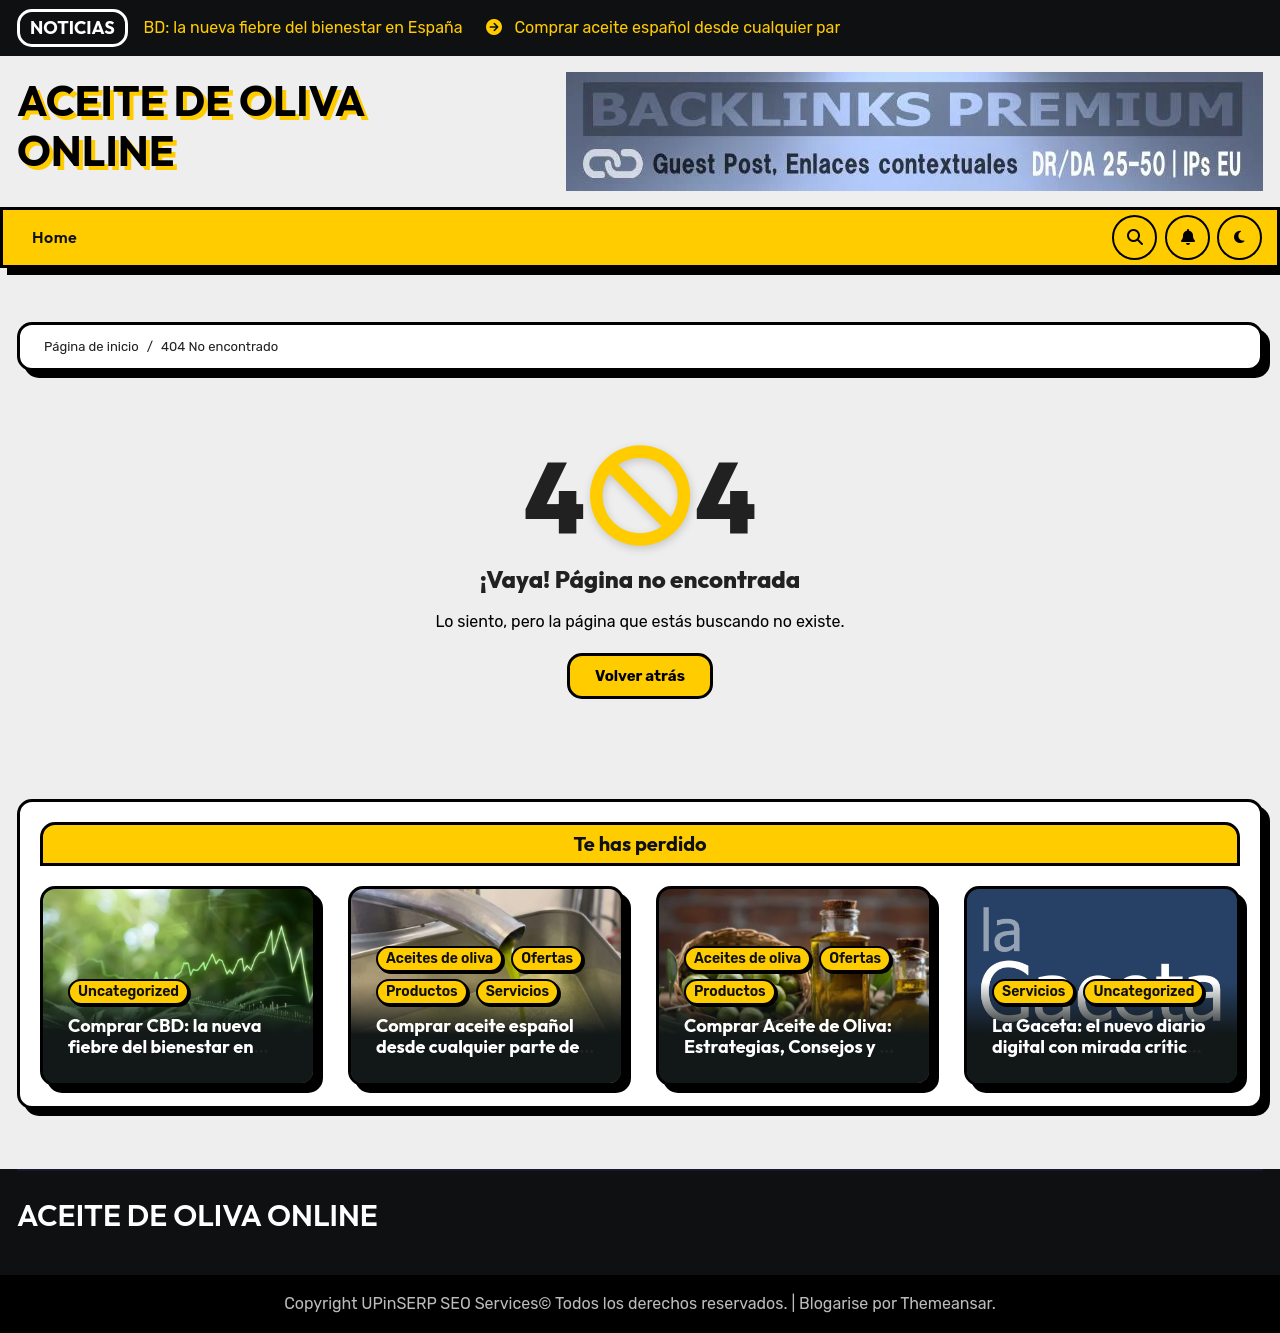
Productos (422, 991)
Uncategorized (128, 991)
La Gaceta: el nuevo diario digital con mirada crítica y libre (1101, 1047)
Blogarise (833, 1303)
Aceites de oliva (439, 958)
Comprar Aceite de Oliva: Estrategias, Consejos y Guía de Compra (793, 1047)
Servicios (517, 991)
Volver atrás (640, 676)
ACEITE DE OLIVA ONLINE (190, 125)
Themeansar (946, 1303)
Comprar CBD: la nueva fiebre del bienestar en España (164, 1047)
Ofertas (547, 958)
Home (54, 237)
